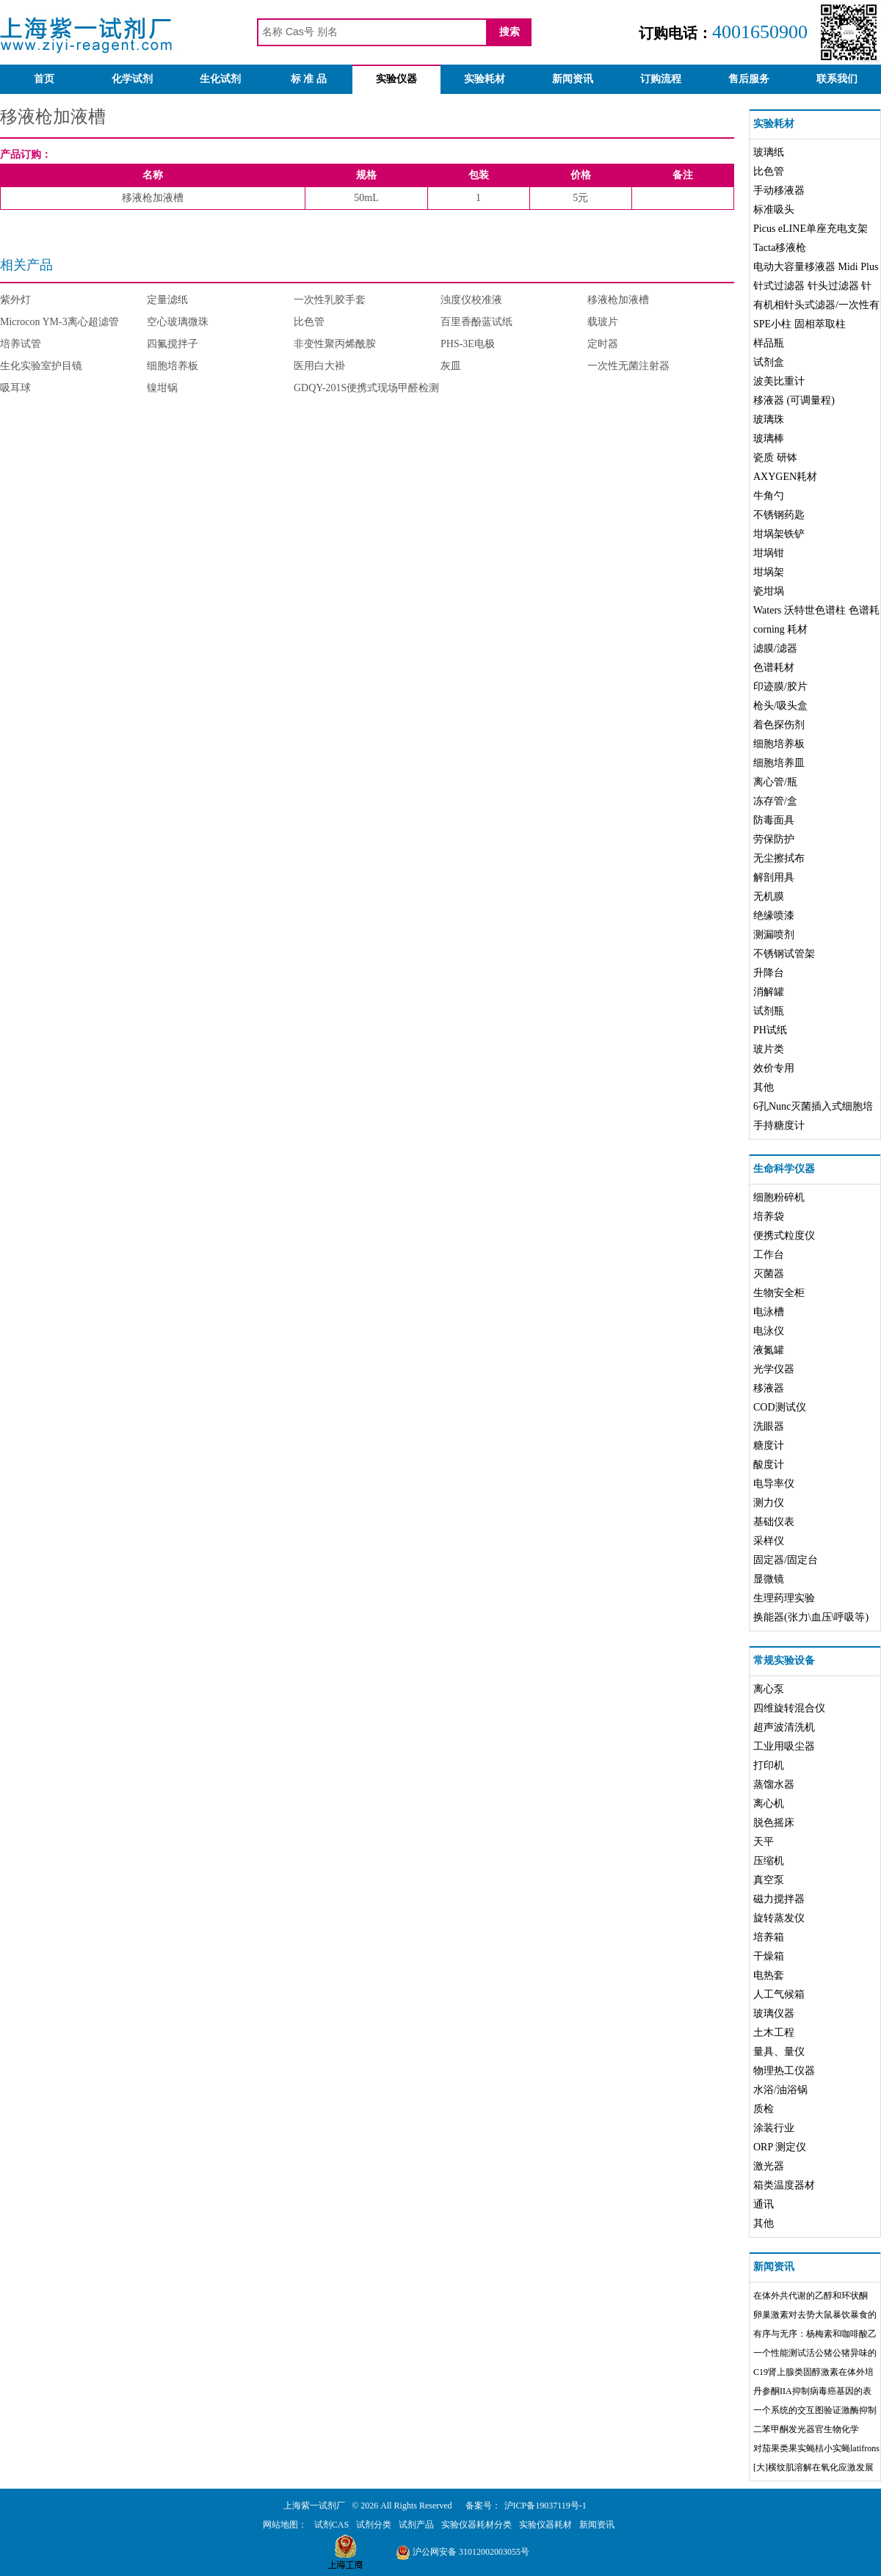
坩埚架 (768, 572)
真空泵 (768, 1879)
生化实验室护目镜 (41, 365)
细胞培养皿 (779, 762)
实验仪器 (396, 78)
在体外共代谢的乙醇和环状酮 (810, 2296)
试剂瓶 (768, 1010)
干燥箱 (768, 1956)
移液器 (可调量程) (794, 400)
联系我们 (837, 78)
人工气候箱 (779, 1994)
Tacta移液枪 (779, 247)
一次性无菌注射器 (628, 365)
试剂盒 (768, 362)
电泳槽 (768, 1311)
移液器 (768, 1388)
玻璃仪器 (773, 2013)
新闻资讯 (572, 78)
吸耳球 (15, 387)
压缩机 (768, 1860)
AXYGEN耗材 (785, 476)
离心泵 (768, 1689)
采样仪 (768, 1540)
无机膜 (768, 896)
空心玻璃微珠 (178, 321)
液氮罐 (768, 1350)
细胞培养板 (172, 365)
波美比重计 (779, 381)
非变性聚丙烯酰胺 (335, 343)
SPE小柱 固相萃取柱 (799, 324)
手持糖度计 (779, 1125)
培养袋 (768, 1216)
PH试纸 (770, 1030)
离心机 (768, 1803)
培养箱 (768, 1937)
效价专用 (773, 1068)
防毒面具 (773, 820)
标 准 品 (309, 78)
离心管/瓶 (775, 781)
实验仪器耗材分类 (476, 2524)
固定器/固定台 (785, 1559)
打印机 (768, 1765)
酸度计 (768, 1464)
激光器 (768, 2166)
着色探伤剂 (779, 724)
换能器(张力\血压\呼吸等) (811, 1617)
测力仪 (768, 1502)
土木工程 (773, 2032)
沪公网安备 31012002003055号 (462, 2552)
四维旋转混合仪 (789, 1708)
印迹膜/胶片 (780, 686)
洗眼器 (768, 1426)
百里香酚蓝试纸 (476, 321)
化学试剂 (132, 78)
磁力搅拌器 (779, 1898)
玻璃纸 (768, 152)
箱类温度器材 (784, 2185)
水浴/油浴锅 (780, 2089)
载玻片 (602, 321)
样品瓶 (768, 343)
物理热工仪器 (784, 2070)
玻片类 (768, 1049)
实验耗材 (484, 78)
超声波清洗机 (784, 1727)
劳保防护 (773, 839)
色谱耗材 (773, 667)
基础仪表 (773, 1521)
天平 (763, 1841)
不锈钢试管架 (784, 953)
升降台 (768, 972)
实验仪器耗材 (545, 2524)
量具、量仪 (779, 2051)
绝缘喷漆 (773, 915)
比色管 (309, 321)
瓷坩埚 (768, 591)
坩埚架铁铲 (779, 533)
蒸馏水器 (773, 1784)
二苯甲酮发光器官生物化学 (806, 2429)
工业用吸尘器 (784, 1746)
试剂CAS (331, 2524)
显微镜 (768, 1578)
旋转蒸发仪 (779, 1918)
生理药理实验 (784, 1598)
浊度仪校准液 (471, 299)
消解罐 (768, 991)
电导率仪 (773, 1483)
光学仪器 (773, 1369)
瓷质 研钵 (775, 457)
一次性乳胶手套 (330, 299)
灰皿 (450, 365)
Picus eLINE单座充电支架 (810, 228)
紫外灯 (15, 299)
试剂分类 (373, 2524)
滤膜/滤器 (775, 648)
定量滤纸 (167, 299)
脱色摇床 (773, 1822)
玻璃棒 (768, 438)
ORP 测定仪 (779, 2147)
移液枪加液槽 (618, 299)
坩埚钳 (768, 553)
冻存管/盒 (775, 801)
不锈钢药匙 (779, 514)
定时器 (602, 343)
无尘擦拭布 (779, 858)
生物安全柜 (779, 1292)
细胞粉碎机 (779, 1197)
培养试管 (20, 343)
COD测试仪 (779, 1407)
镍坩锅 (162, 387)
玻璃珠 (768, 419)
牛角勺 (768, 495)
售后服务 (748, 78)
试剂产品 (416, 2524)
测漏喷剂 (773, 934)
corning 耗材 (780, 629)
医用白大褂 (319, 365)
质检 (763, 2108)
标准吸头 (773, 209)
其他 (763, 1087)
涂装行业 (773, 2127)
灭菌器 (768, 1273)
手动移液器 (779, 190)
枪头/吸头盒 (780, 705)
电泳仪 (768, 1330)
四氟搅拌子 (172, 343)
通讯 (763, 2204)
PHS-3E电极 (467, 343)
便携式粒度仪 (784, 1235)
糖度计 (768, 1445)
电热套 (768, 1975)
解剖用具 (773, 877)
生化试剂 (220, 78)
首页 (44, 78)
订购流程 (660, 78)
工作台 (768, 1254)
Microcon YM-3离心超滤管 (59, 321)
